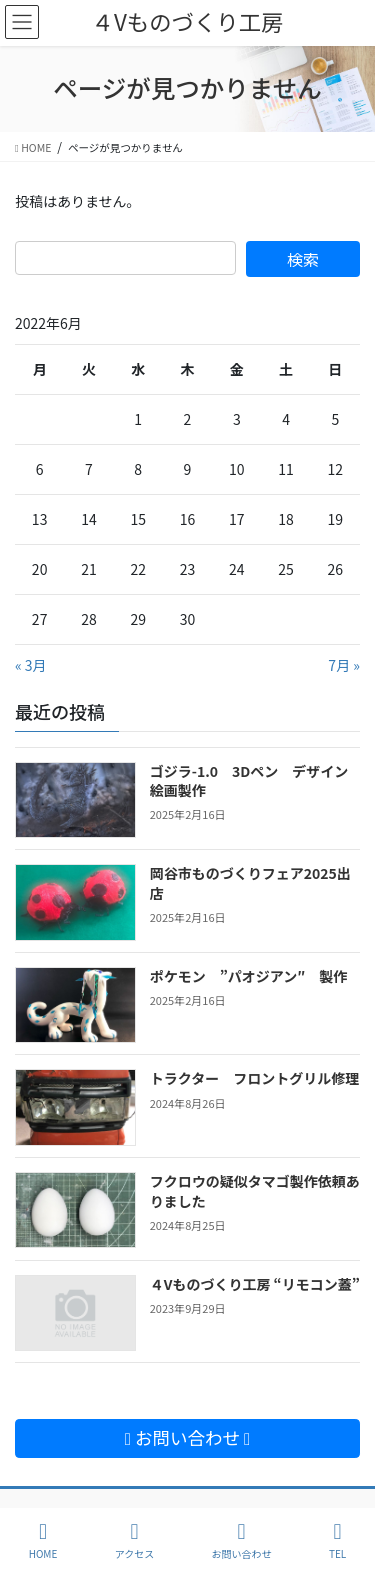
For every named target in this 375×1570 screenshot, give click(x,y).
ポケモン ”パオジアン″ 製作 (249, 976)
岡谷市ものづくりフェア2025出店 (250, 883)
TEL (337, 1540)
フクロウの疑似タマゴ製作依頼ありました (255, 1191)
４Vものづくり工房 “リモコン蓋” (255, 1284)
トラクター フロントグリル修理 (254, 1078)
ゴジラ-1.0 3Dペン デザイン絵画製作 (249, 781)
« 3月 (31, 665)
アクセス (135, 1540)
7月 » (344, 665)
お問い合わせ (242, 1540)
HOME (43, 1540)
